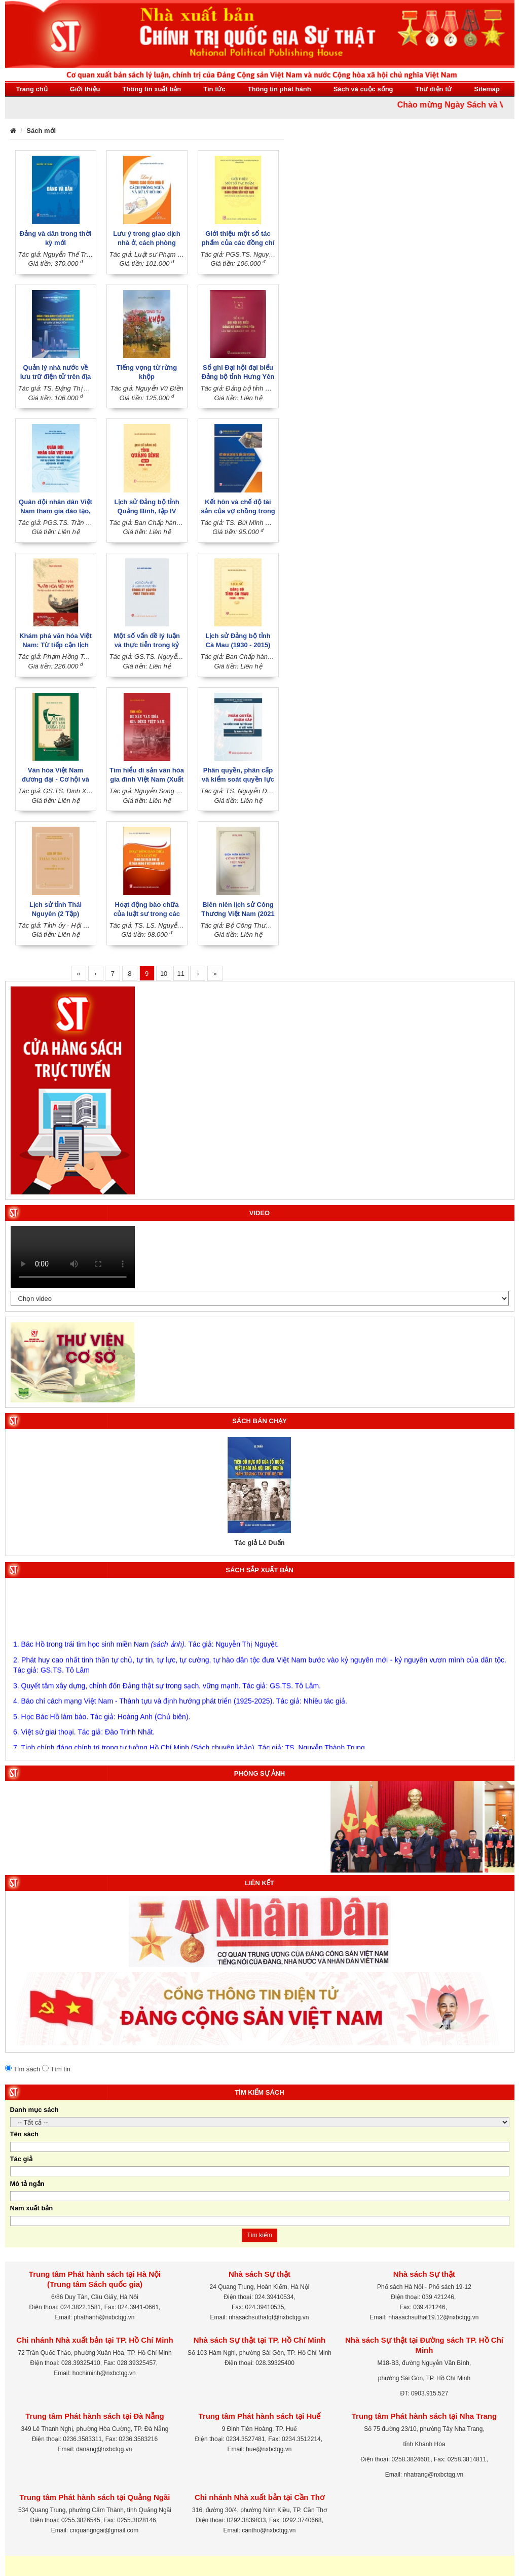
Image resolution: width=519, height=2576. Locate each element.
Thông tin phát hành (279, 89)
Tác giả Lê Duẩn (259, 1542)
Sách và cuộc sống (363, 89)
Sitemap (487, 89)
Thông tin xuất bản (151, 89)
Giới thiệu (85, 89)
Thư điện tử (434, 89)
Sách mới (41, 130)
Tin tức (214, 89)
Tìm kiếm (259, 2235)
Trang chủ (32, 89)
